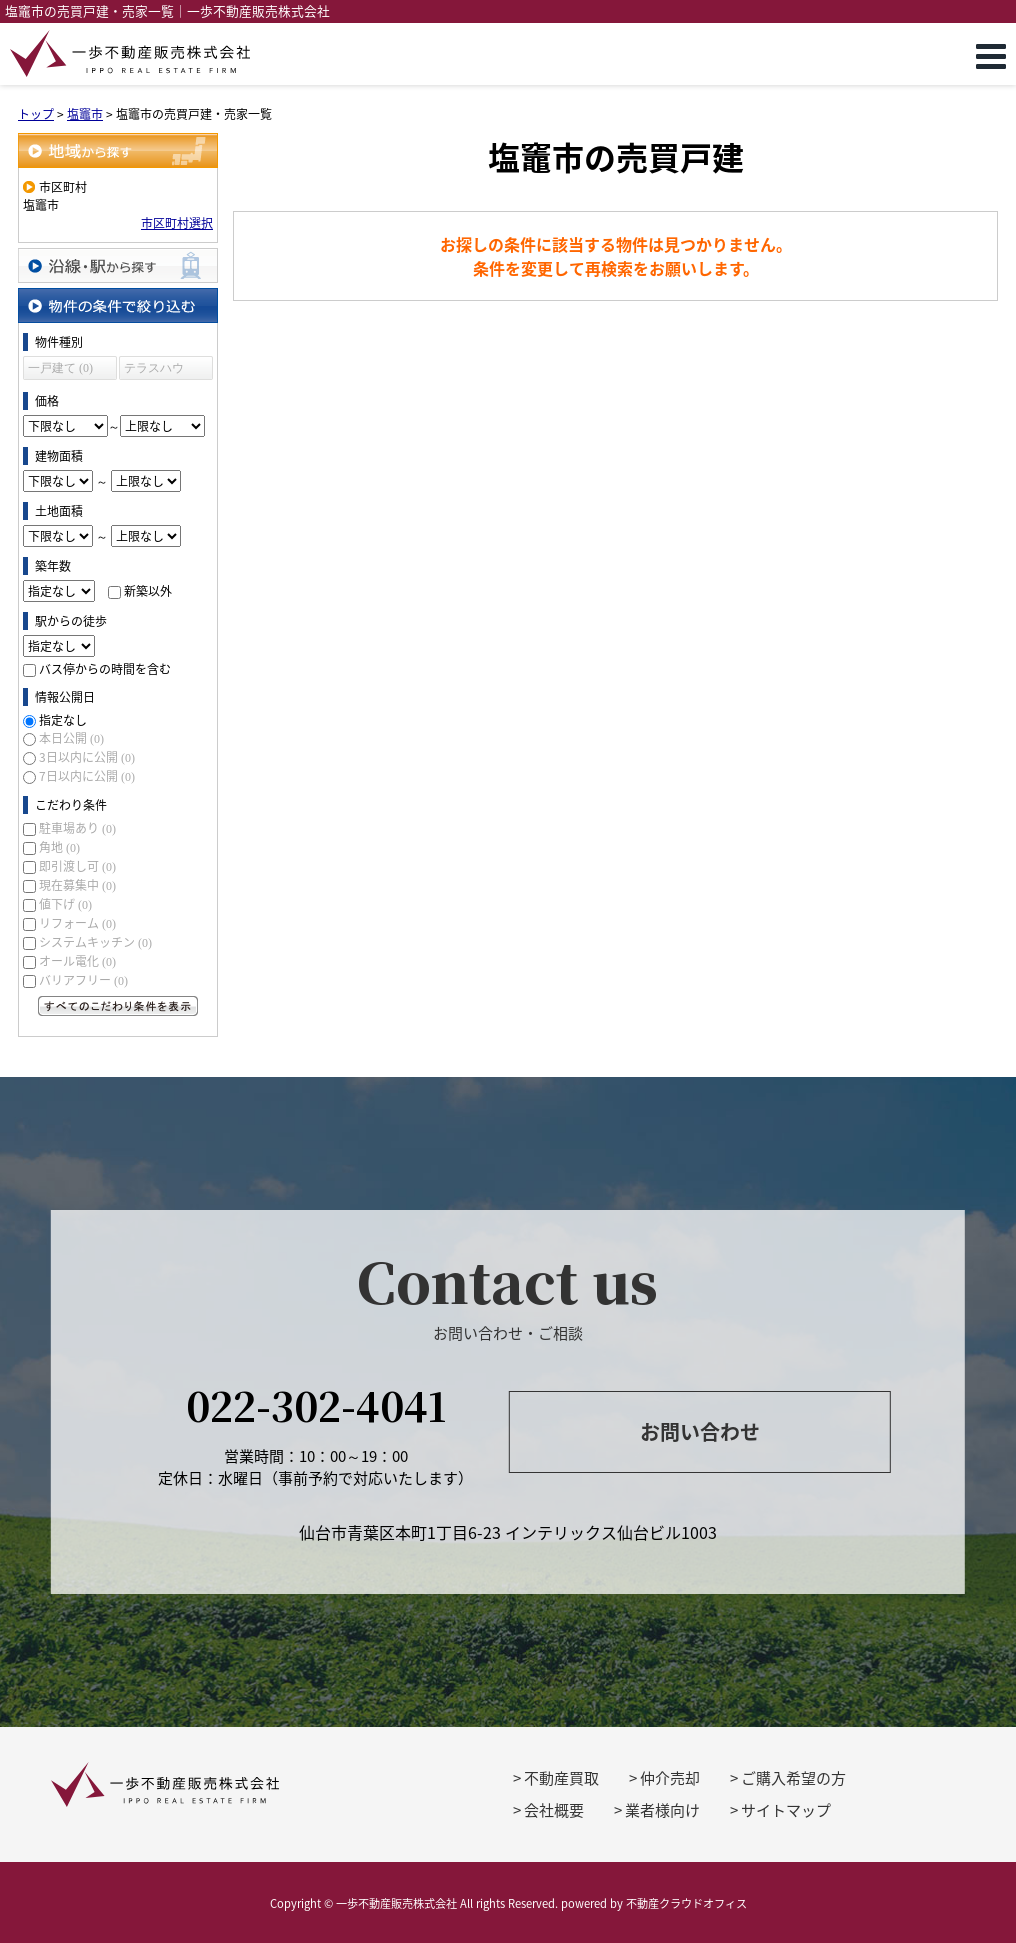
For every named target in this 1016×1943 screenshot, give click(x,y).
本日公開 (71, 738)
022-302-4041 (316, 1404)
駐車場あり (77, 828)
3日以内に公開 (87, 757)
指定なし (63, 720)
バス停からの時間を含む (105, 669)
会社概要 (554, 1810)
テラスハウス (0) (154, 370)
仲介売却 (670, 1778)
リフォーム (77, 923)
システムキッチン (95, 942)
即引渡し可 (77, 866)
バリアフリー (83, 980)
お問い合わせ (700, 1431)
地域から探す (118, 150)
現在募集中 (77, 885)
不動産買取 (561, 1778)
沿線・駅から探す (118, 265)
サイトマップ (786, 1810)
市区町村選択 (177, 223)
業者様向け (662, 1810)
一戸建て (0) (60, 368)
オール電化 (77, 961)
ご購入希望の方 (793, 1778)
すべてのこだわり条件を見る (118, 1006)
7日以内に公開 (87, 776)
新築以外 (148, 591)
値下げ (65, 904)
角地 (59, 847)
